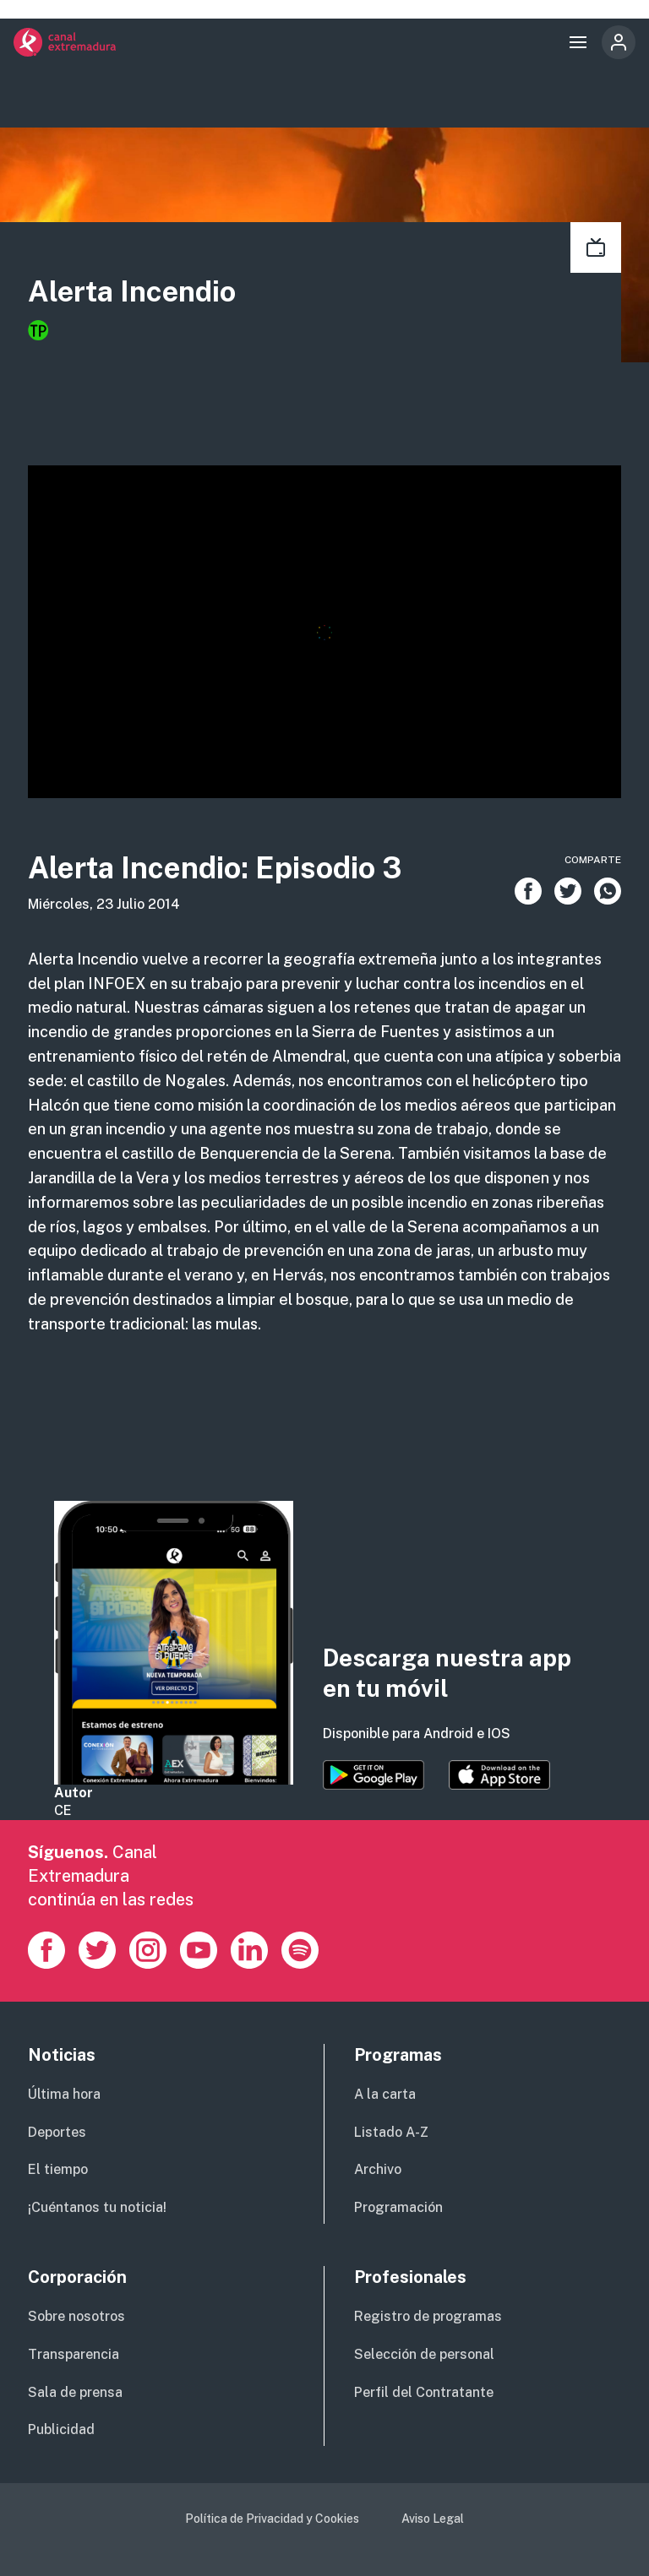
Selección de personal (424, 2354)
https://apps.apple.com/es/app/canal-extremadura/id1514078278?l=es (499, 1775)
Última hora (64, 2094)
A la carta (385, 2094)
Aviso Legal (432, 2518)
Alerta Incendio (132, 291)
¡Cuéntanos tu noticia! (97, 2207)
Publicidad (61, 2429)
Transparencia (73, 2354)
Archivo (377, 2169)
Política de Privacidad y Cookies (272, 2518)
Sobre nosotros (76, 2316)
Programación (398, 2207)
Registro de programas (428, 2316)
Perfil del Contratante (424, 2392)
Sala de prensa (75, 2392)
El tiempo (58, 2169)
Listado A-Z (391, 2132)
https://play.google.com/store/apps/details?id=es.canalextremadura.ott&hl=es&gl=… (373, 1775)
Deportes (57, 2132)
